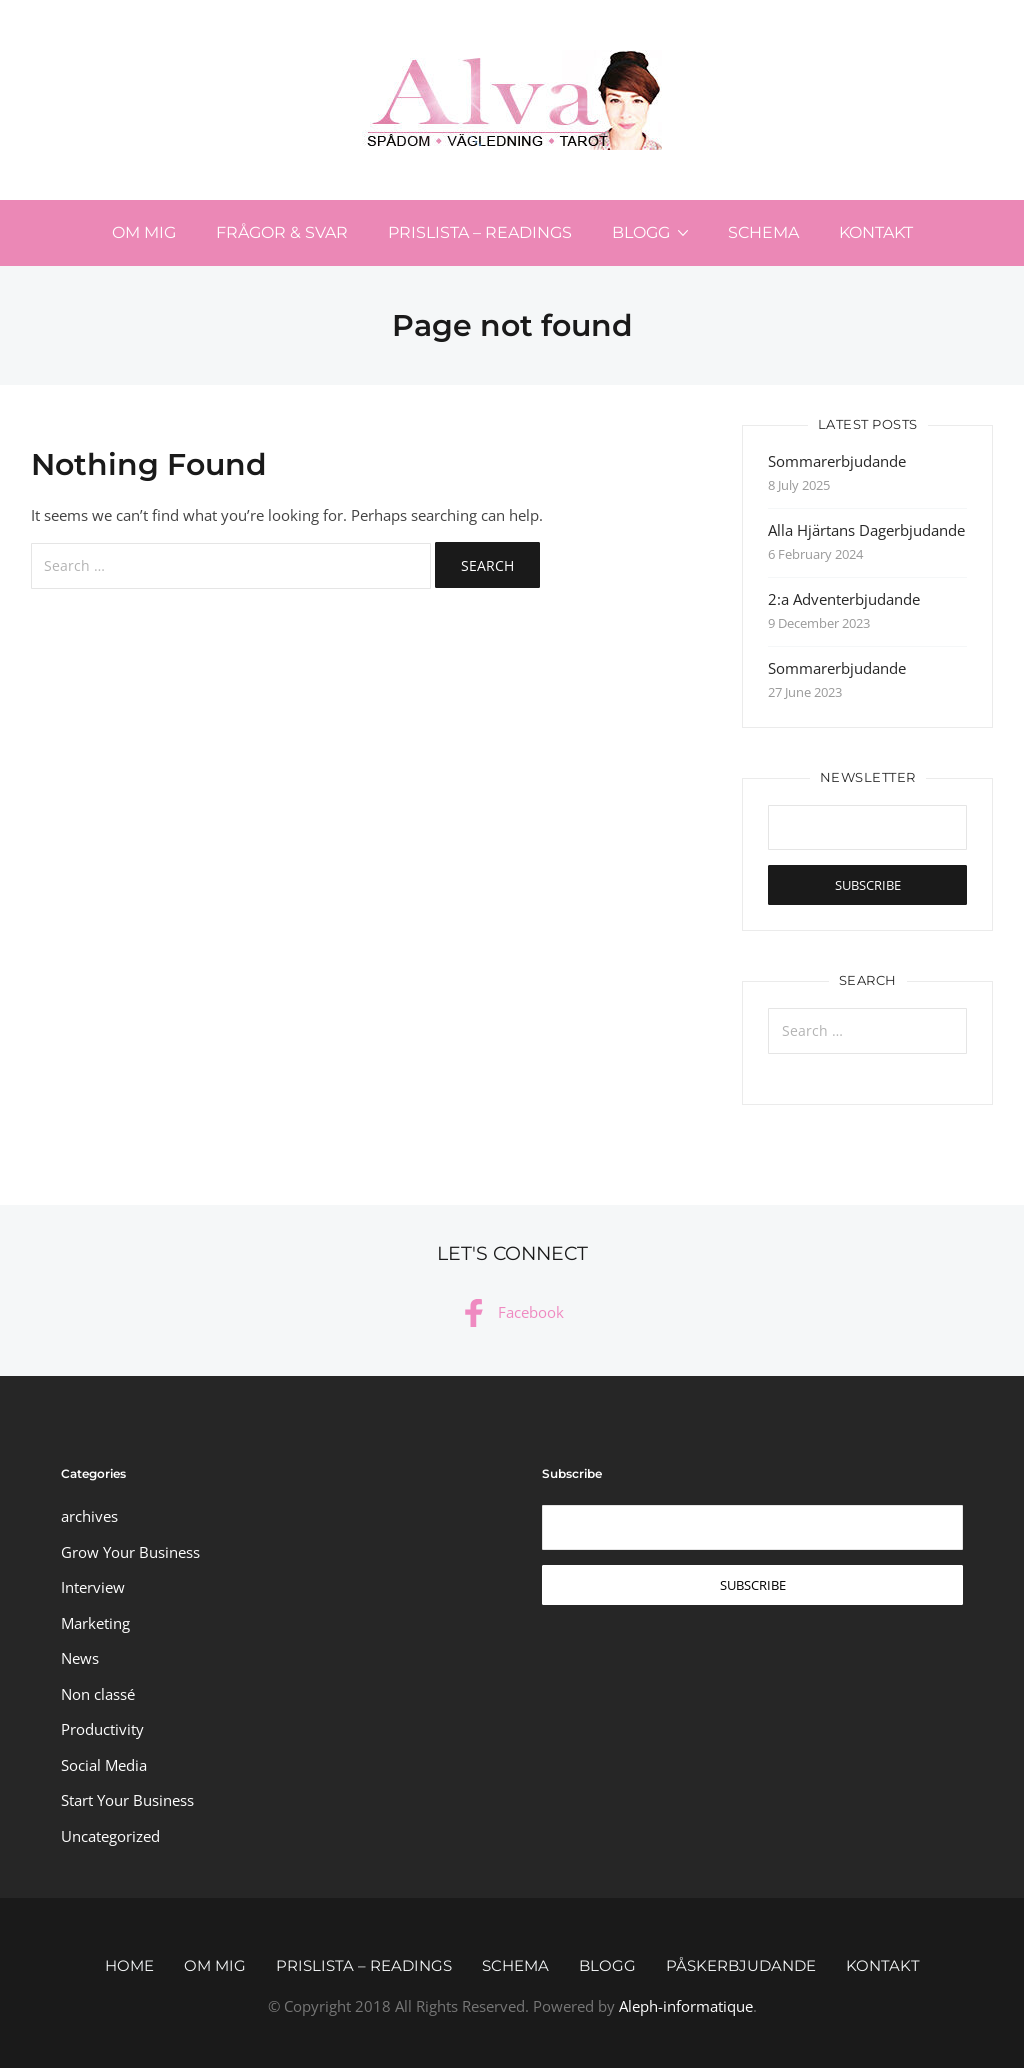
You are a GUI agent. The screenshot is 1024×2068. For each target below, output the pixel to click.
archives (89, 1516)
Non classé (98, 1694)
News (80, 1658)
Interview (93, 1587)
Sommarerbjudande (837, 461)
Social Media (104, 1765)
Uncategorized (110, 1836)
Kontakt (876, 232)
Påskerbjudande (741, 1965)
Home (129, 1965)
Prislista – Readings (480, 232)
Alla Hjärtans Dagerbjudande (866, 530)
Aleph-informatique (686, 2006)
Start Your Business (127, 1800)
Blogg (641, 232)
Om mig (144, 232)
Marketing (95, 1623)
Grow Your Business (130, 1552)
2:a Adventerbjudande (844, 599)
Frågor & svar (282, 232)
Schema (763, 232)
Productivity (102, 1729)
